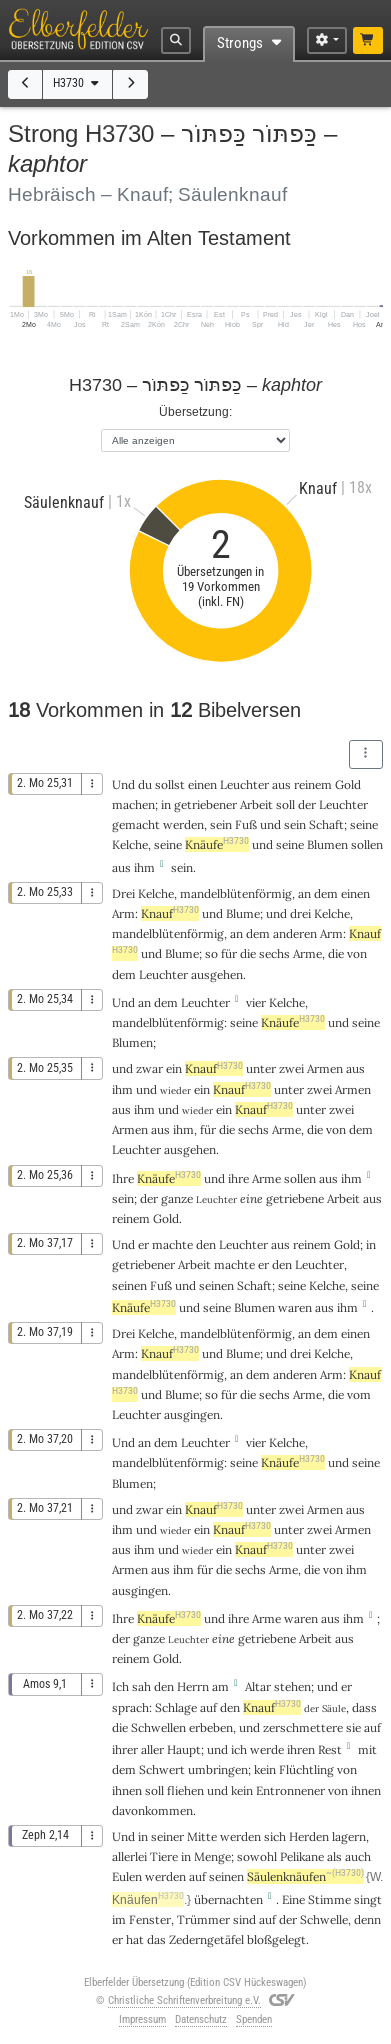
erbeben (211, 1727)
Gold (348, 784)
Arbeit (256, 804)
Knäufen (148, 1899)
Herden (309, 1836)
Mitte (202, 1836)
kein (265, 1769)
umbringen (218, 1769)
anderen (295, 933)
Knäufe (217, 844)
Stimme (329, 1899)
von (357, 953)
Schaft (326, 824)
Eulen (127, 1876)
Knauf (170, 913)
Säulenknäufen (305, 1876)
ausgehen (217, 974)
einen (355, 893)
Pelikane (302, 1856)
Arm (123, 913)
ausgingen (192, 1414)
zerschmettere (303, 1727)
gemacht (136, 824)
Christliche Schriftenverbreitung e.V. (184, 2000)
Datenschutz (201, 2019)
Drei (123, 893)
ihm (122, 1089)
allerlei (129, 1856)
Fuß (246, 824)
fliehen (185, 1790)
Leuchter (244, 784)
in (143, 1836)
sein (182, 867)
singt (368, 1899)
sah (141, 1686)
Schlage (176, 1707)
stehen (292, 1686)
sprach (130, 1707)
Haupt (184, 1749)
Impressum (142, 2019)
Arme (307, 953)
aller (152, 1749)
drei (300, 913)
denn (367, 1919)
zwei (291, 1068)
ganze (177, 1198)
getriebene (295, 1198)
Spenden (254, 2019)
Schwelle (324, 1919)
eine (251, 1198)
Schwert (162, 1769)
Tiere (164, 1856)
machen (133, 804)
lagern (349, 1836)
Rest (330, 1749)
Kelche (130, 844)
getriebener (205, 804)
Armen (325, 1068)
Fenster (150, 1919)
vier (256, 1002)
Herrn (193, 1686)
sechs (274, 953)
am (220, 1686)
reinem (313, 784)
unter (261, 1068)
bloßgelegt (276, 1939)
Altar (258, 1686)
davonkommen (152, 1810)
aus (121, 867)
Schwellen (158, 1727)
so (211, 953)
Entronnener (290, 1790)
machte (172, 1244)
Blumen (327, 844)
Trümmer (203, 1919)
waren (295, 1307)
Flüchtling (306, 1769)
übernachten (228, 1899)
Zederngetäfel (206, 1939)
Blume (243, 913)
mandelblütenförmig (236, 893)
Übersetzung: (195, 411)
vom (359, 1394)
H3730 (77, 83)
